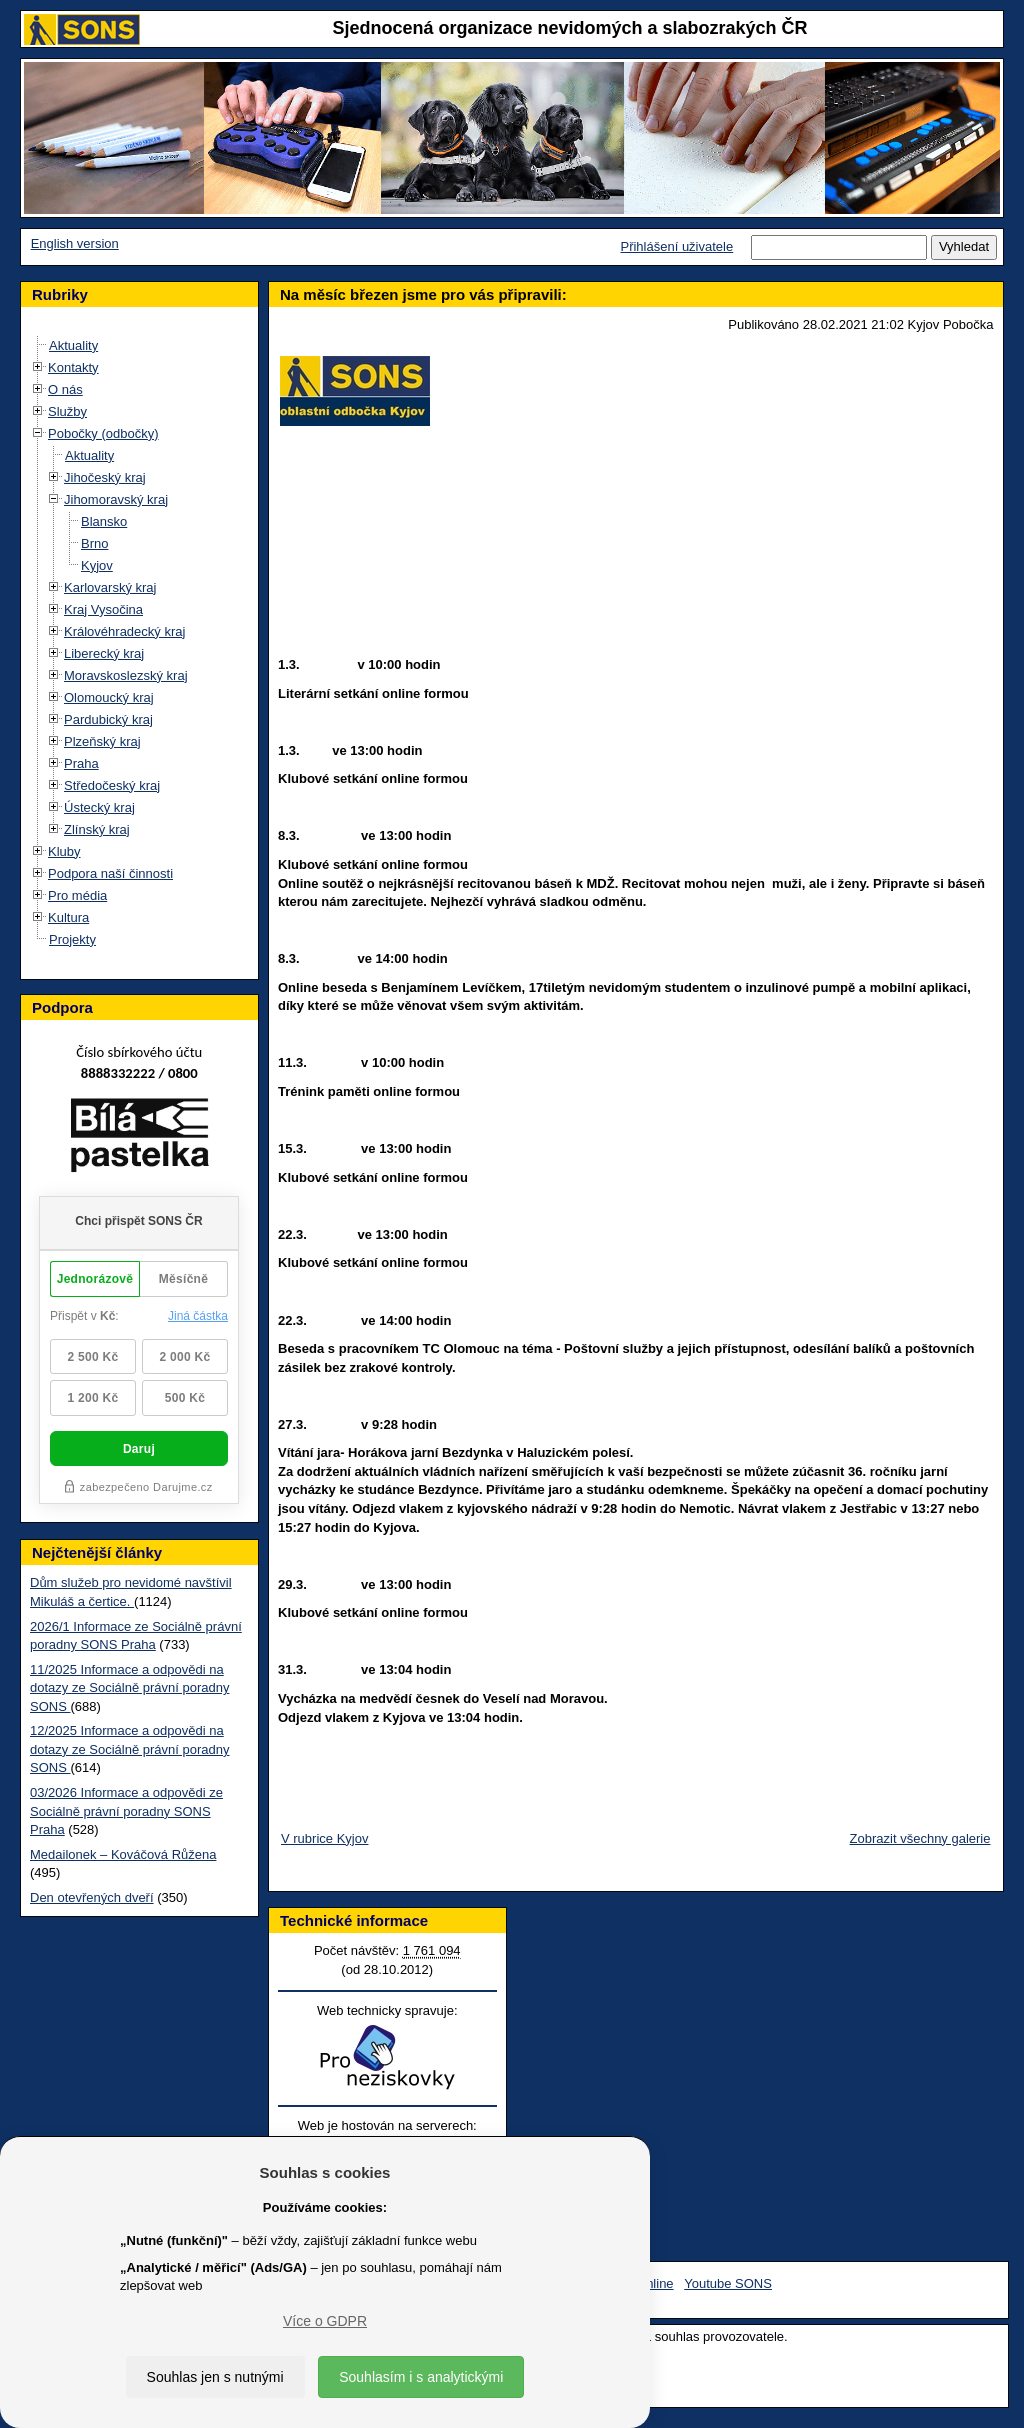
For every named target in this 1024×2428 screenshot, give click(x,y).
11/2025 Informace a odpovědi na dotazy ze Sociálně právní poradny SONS (129, 1688)
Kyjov (97, 565)
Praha (81, 763)
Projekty (72, 939)
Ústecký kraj (99, 807)
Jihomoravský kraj (116, 499)
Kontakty (73, 367)
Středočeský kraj (112, 785)
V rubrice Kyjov (324, 1838)
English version (75, 243)
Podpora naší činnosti (110, 873)
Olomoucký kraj (109, 697)
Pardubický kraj (108, 719)
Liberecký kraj (104, 653)
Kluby (64, 851)
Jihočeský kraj (105, 477)
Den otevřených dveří (92, 1897)
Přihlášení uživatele (676, 246)
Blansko (104, 521)
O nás (65, 389)
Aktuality (73, 345)
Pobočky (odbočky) (103, 433)
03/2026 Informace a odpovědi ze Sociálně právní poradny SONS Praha (126, 1811)
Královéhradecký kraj (124, 631)
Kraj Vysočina (103, 609)
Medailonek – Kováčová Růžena (123, 1854)
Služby (67, 411)
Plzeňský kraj (102, 741)
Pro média (77, 895)
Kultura (68, 917)
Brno (94, 543)
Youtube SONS (728, 2283)
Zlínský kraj (97, 829)
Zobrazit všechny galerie (920, 1838)
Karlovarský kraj (110, 587)
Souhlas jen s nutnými (215, 2377)
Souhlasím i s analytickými (421, 2377)
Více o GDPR (325, 2321)
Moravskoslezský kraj (126, 675)
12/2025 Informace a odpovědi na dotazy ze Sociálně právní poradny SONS (129, 1749)
